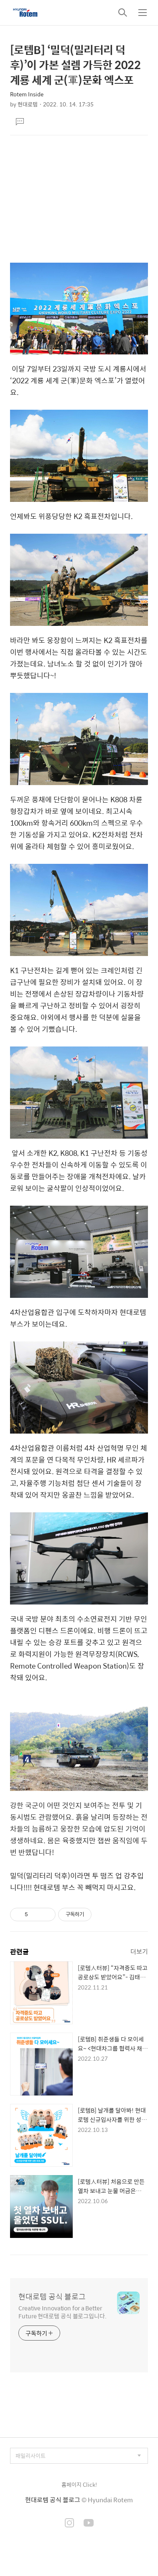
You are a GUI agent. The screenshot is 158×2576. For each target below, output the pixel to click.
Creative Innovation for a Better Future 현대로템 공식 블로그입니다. (62, 2311)
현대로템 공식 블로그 (52, 2297)
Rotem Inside (26, 94)
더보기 (139, 1951)
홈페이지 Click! (79, 2484)
